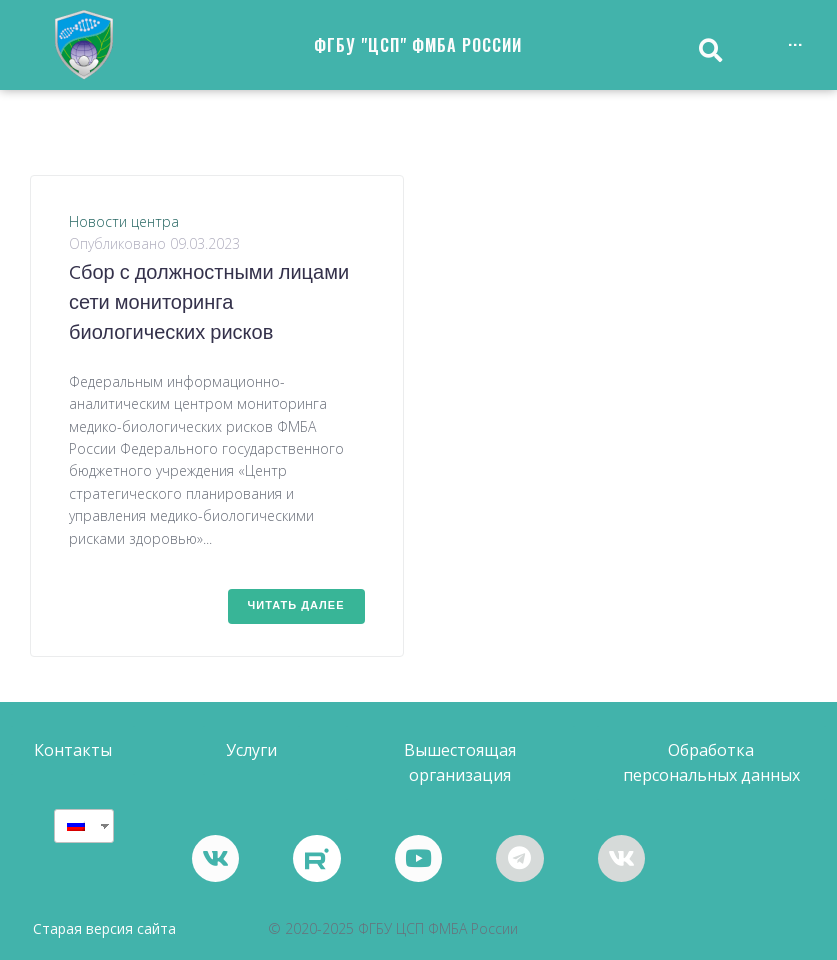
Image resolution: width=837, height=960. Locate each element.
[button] (73, 750)
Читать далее (296, 606)
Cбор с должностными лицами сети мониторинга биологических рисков (209, 304)
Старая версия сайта (104, 929)
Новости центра (124, 221)
